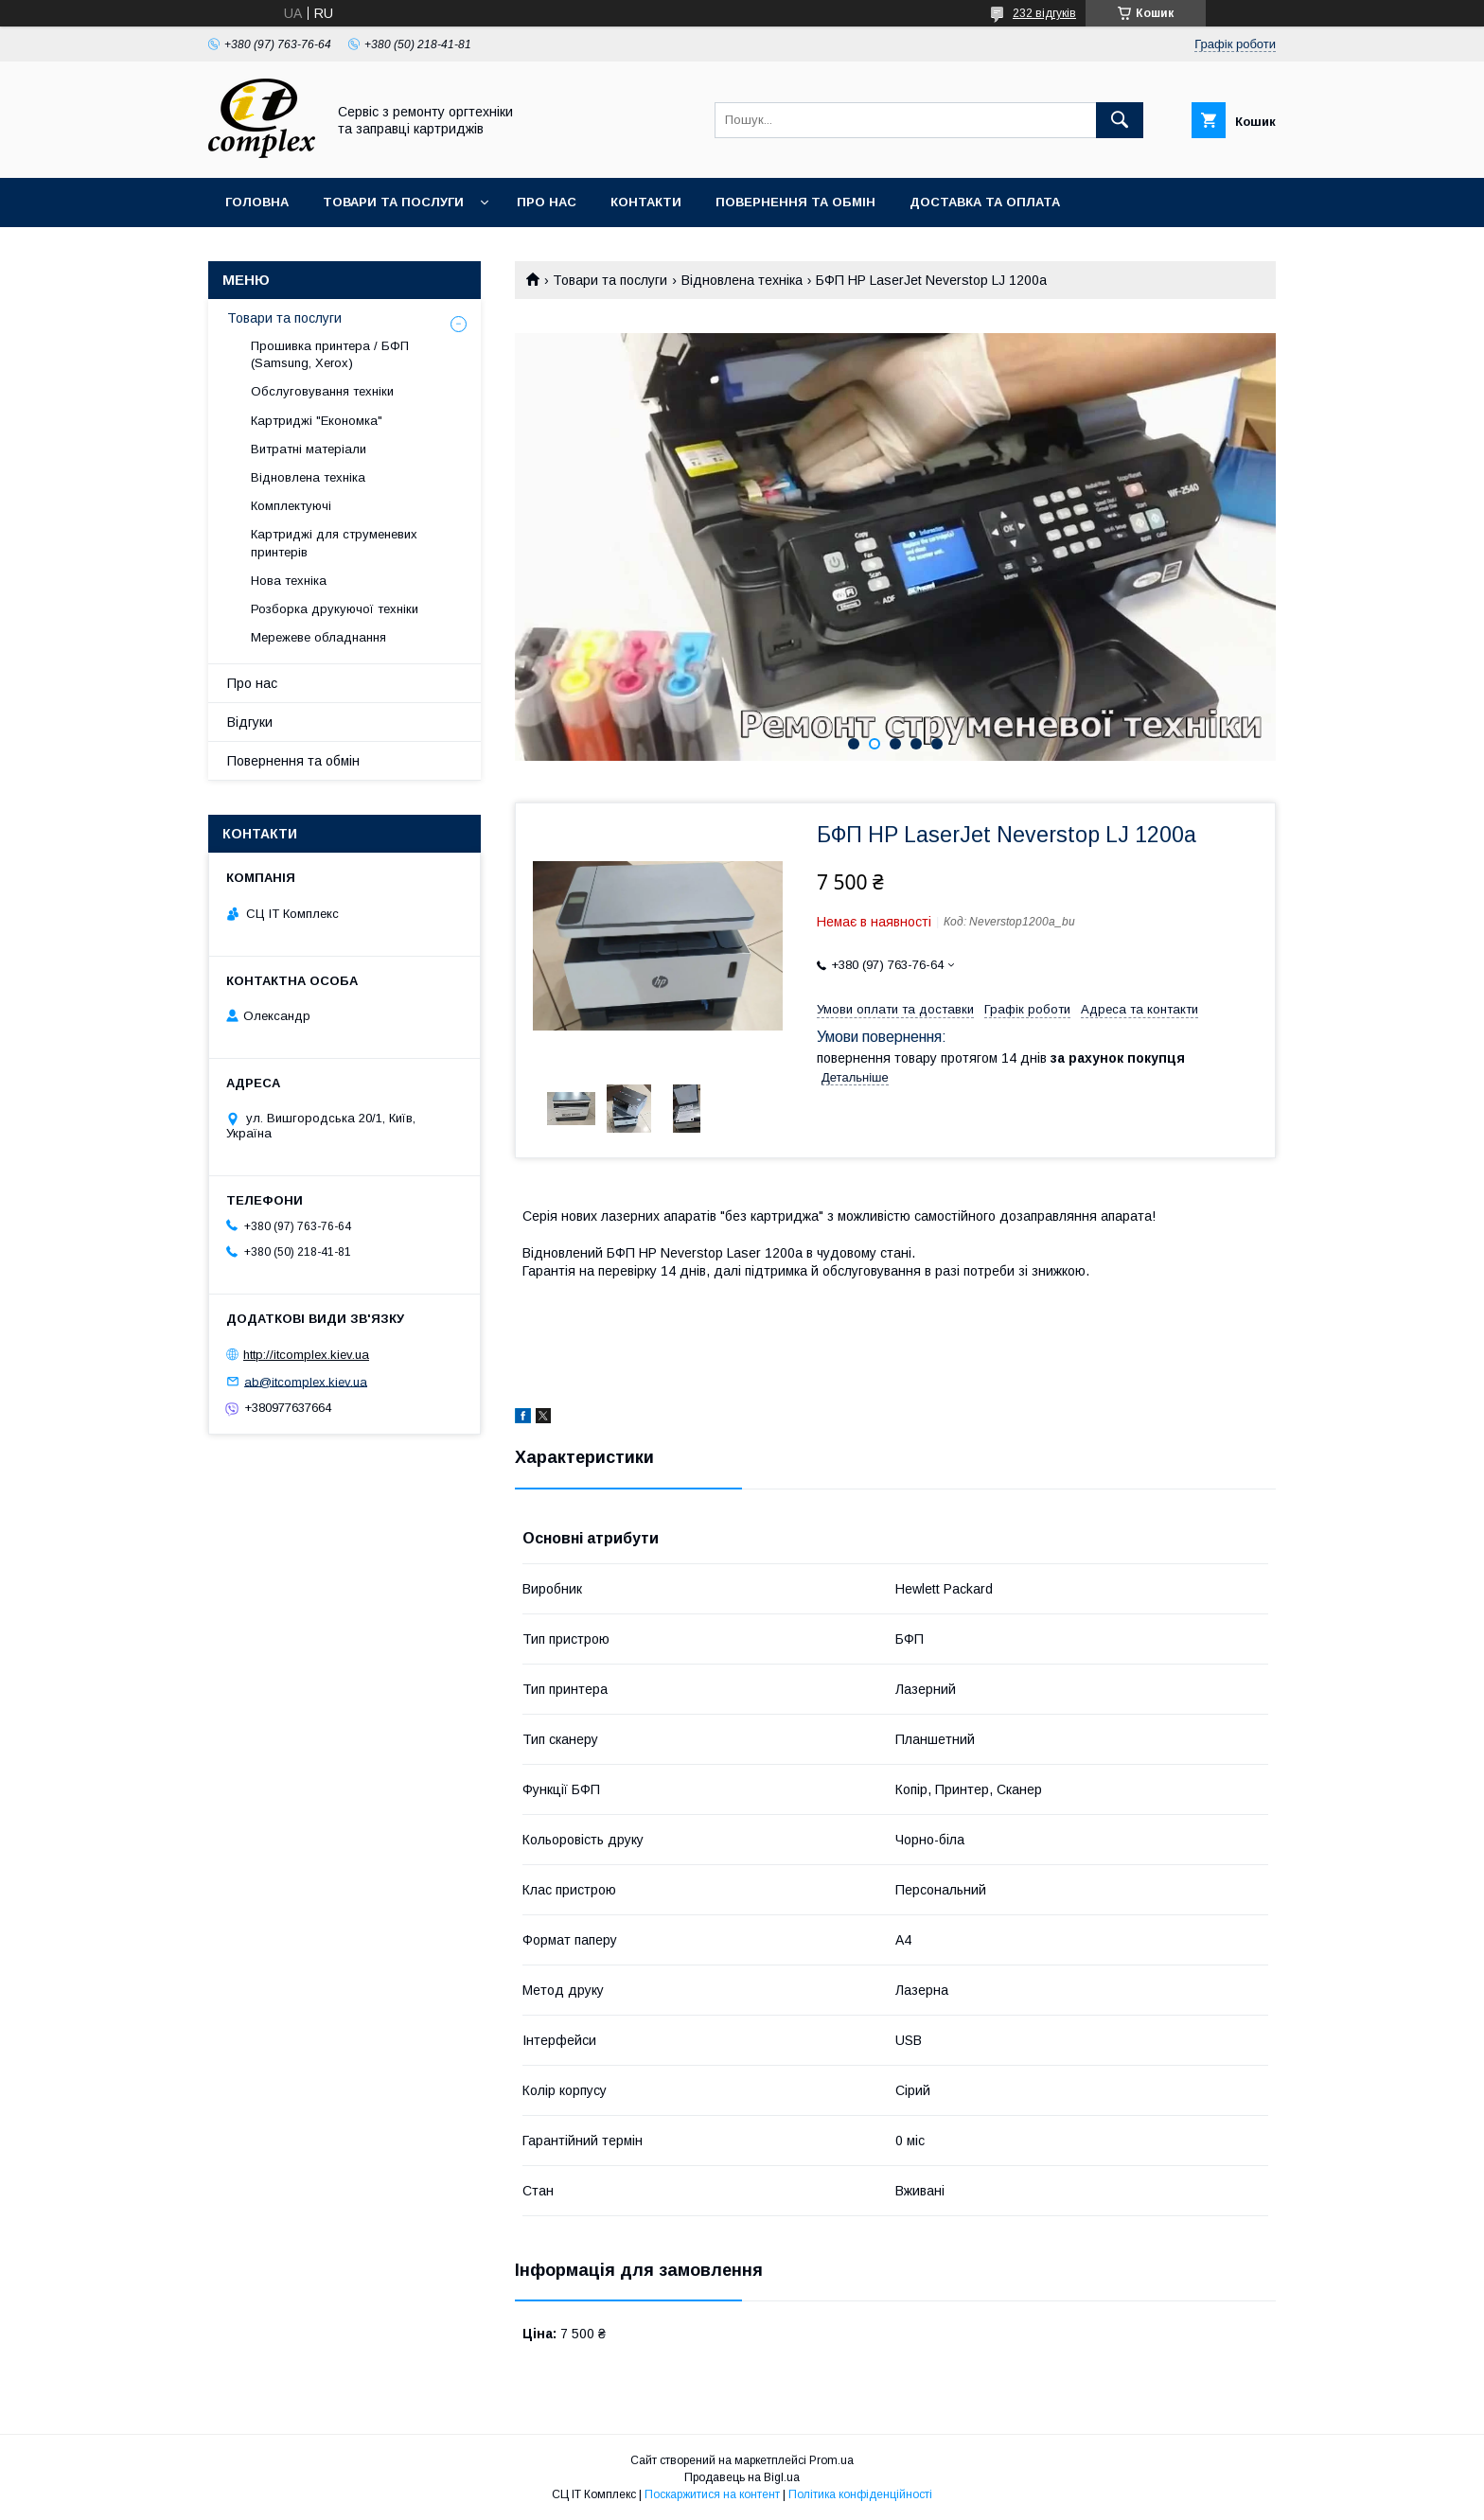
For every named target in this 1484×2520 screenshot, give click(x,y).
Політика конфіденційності (860, 2494)
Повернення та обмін (795, 202)
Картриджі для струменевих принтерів (334, 542)
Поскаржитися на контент (712, 2494)
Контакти (645, 202)
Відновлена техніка (742, 280)
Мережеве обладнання (318, 637)
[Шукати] (1119, 120)
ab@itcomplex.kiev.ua (305, 1381)
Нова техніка (289, 580)
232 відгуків (1044, 13)
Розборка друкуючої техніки (334, 609)
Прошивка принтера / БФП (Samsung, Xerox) (330, 354)
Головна (257, 202)
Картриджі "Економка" (316, 421)
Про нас (546, 202)
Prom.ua (831, 2460)
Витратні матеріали (308, 449)
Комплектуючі (291, 506)
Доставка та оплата (985, 202)
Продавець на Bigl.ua (742, 2477)
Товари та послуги (393, 202)
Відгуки (250, 722)
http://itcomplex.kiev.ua (306, 1355)
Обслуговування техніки (322, 391)
